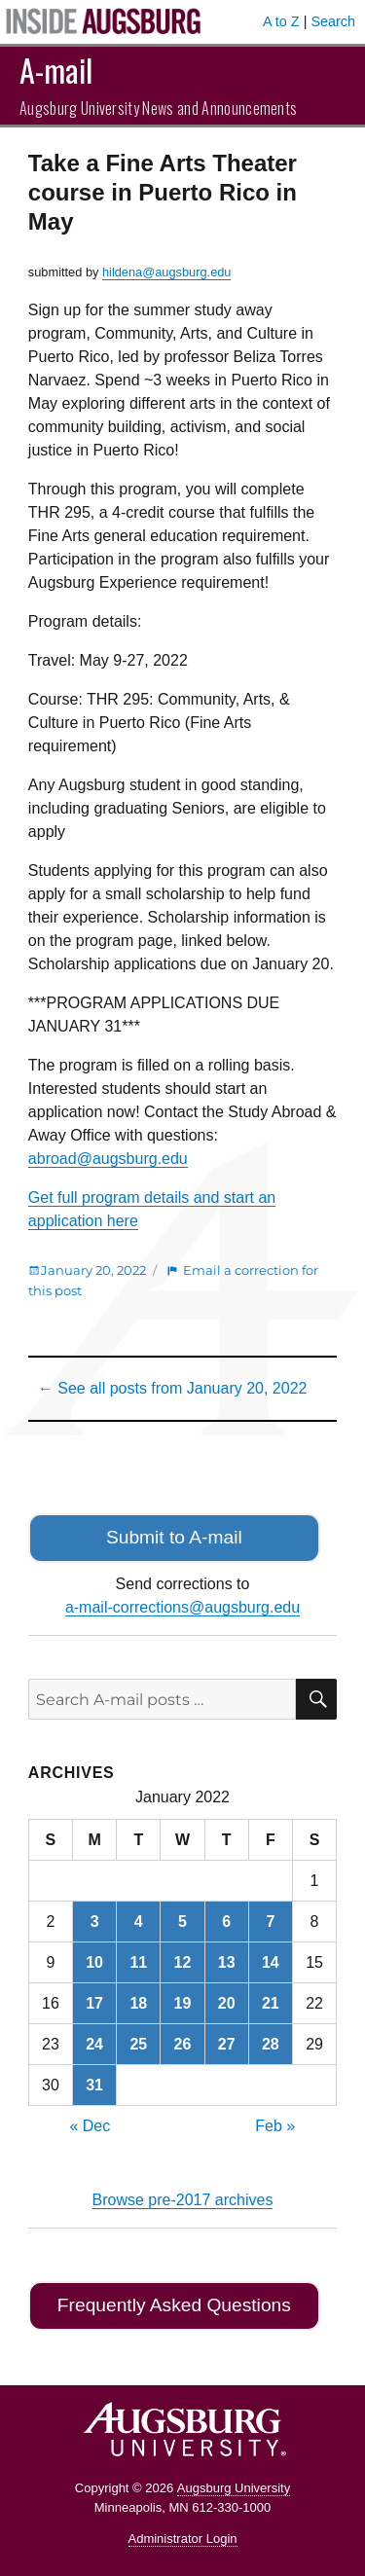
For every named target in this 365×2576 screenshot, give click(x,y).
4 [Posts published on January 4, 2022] (138, 1921)
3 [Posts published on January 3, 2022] (95, 1921)
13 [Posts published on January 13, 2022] (227, 1962)
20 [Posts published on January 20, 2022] (227, 2003)
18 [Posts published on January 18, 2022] (138, 2003)
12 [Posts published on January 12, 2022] (183, 1962)
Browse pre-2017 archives (183, 2200)
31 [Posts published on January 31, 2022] (94, 2085)
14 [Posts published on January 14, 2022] (270, 1962)
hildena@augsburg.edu (167, 272)
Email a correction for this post (173, 1280)
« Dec (89, 2126)
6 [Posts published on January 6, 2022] (226, 1921)
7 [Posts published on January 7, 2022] (270, 1921)
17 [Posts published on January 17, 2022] (94, 2003)
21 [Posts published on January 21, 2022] (270, 2003)
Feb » (275, 2126)
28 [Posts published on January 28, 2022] (270, 2044)
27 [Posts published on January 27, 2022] (227, 2044)
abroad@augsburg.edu (108, 1158)
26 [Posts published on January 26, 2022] (183, 2044)
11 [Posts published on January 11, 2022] (138, 1962)
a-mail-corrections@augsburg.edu (182, 1607)
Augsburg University (233, 2488)
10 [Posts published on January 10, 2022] (94, 1962)
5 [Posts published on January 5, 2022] (182, 1921)
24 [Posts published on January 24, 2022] (94, 2044)
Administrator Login (182, 2538)
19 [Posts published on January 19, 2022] (183, 2003)
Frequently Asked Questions (174, 2305)
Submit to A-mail (174, 1537)
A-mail (55, 69)
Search (332, 21)
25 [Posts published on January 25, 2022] (138, 2044)
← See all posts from (173, 1388)
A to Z (281, 21)
